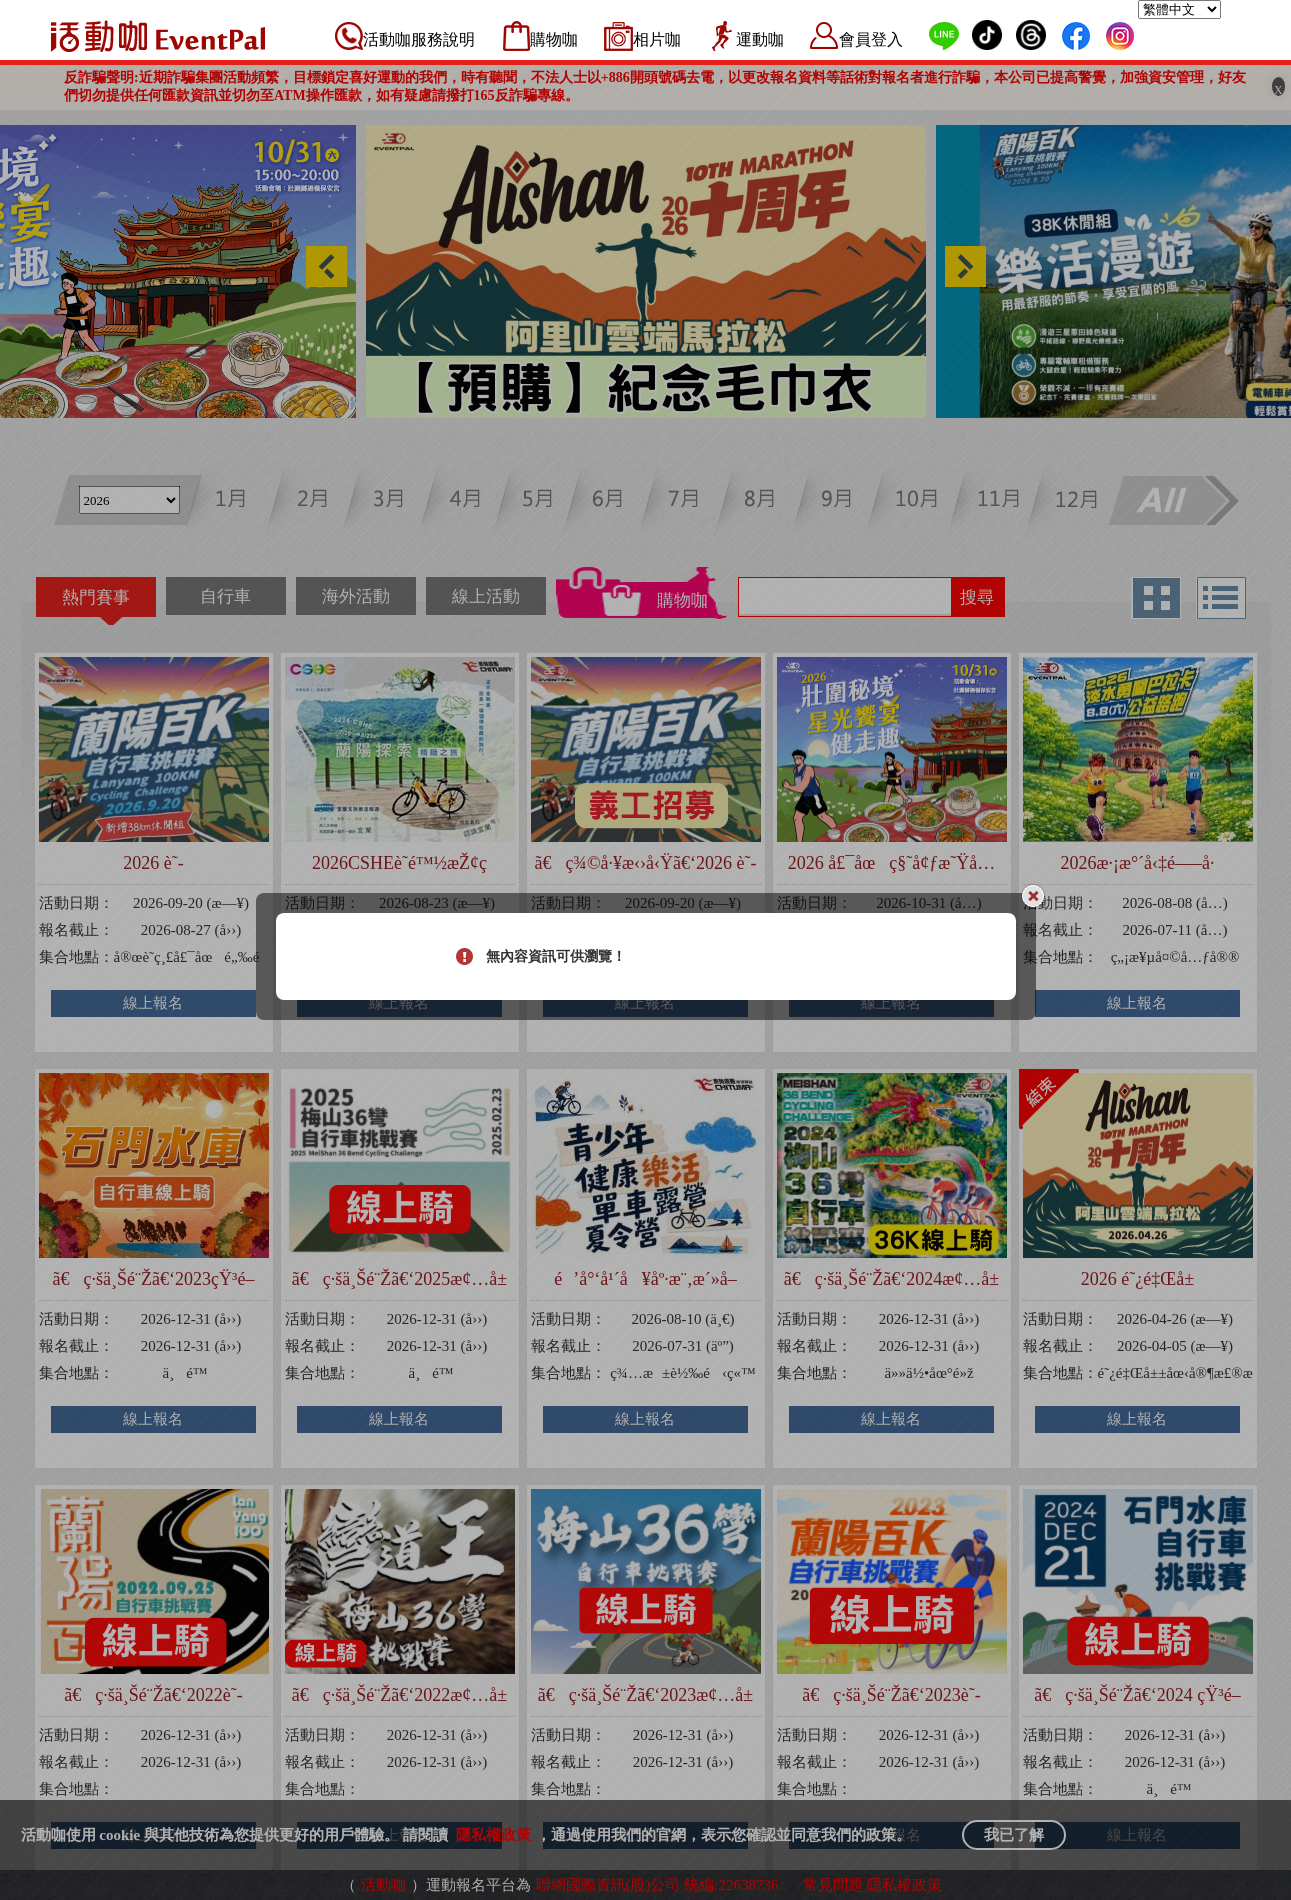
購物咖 (554, 39)
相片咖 (657, 39)
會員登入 (871, 39)
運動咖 (760, 39)
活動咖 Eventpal (158, 36)
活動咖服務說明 (419, 39)
